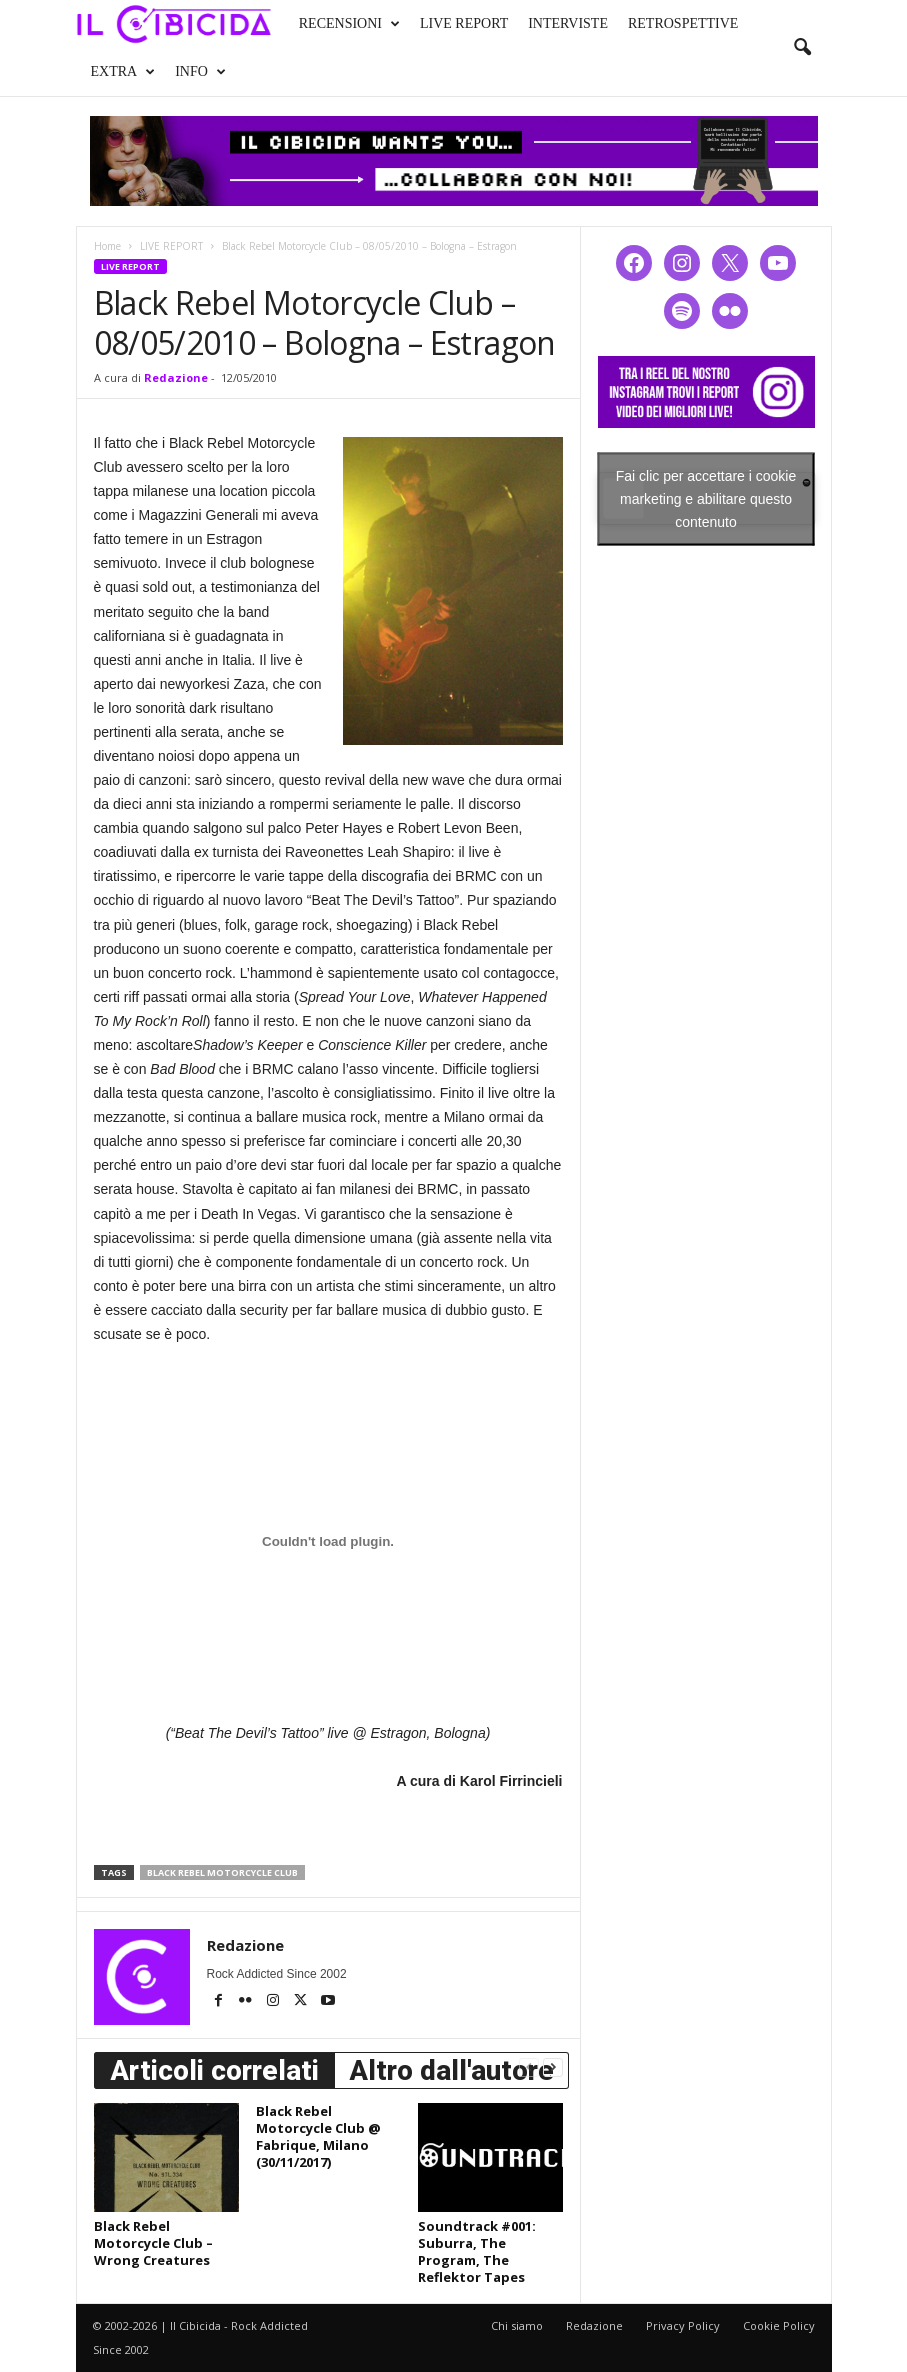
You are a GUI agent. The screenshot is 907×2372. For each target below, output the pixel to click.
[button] (802, 48)
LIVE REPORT (464, 23)
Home (107, 246)
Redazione (176, 377)
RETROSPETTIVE (683, 23)
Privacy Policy (683, 2325)
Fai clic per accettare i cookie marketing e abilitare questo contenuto (706, 498)
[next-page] (553, 2066)
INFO (200, 72)
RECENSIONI (349, 24)
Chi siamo (517, 2325)
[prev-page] (529, 2066)
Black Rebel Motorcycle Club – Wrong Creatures (153, 2243)
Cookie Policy (779, 2325)
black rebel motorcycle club (222, 1872)
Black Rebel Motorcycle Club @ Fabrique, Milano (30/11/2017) (318, 2136)
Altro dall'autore (451, 2070)
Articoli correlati (214, 2070)
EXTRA (123, 72)
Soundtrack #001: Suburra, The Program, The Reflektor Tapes (477, 2251)
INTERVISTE (568, 23)
